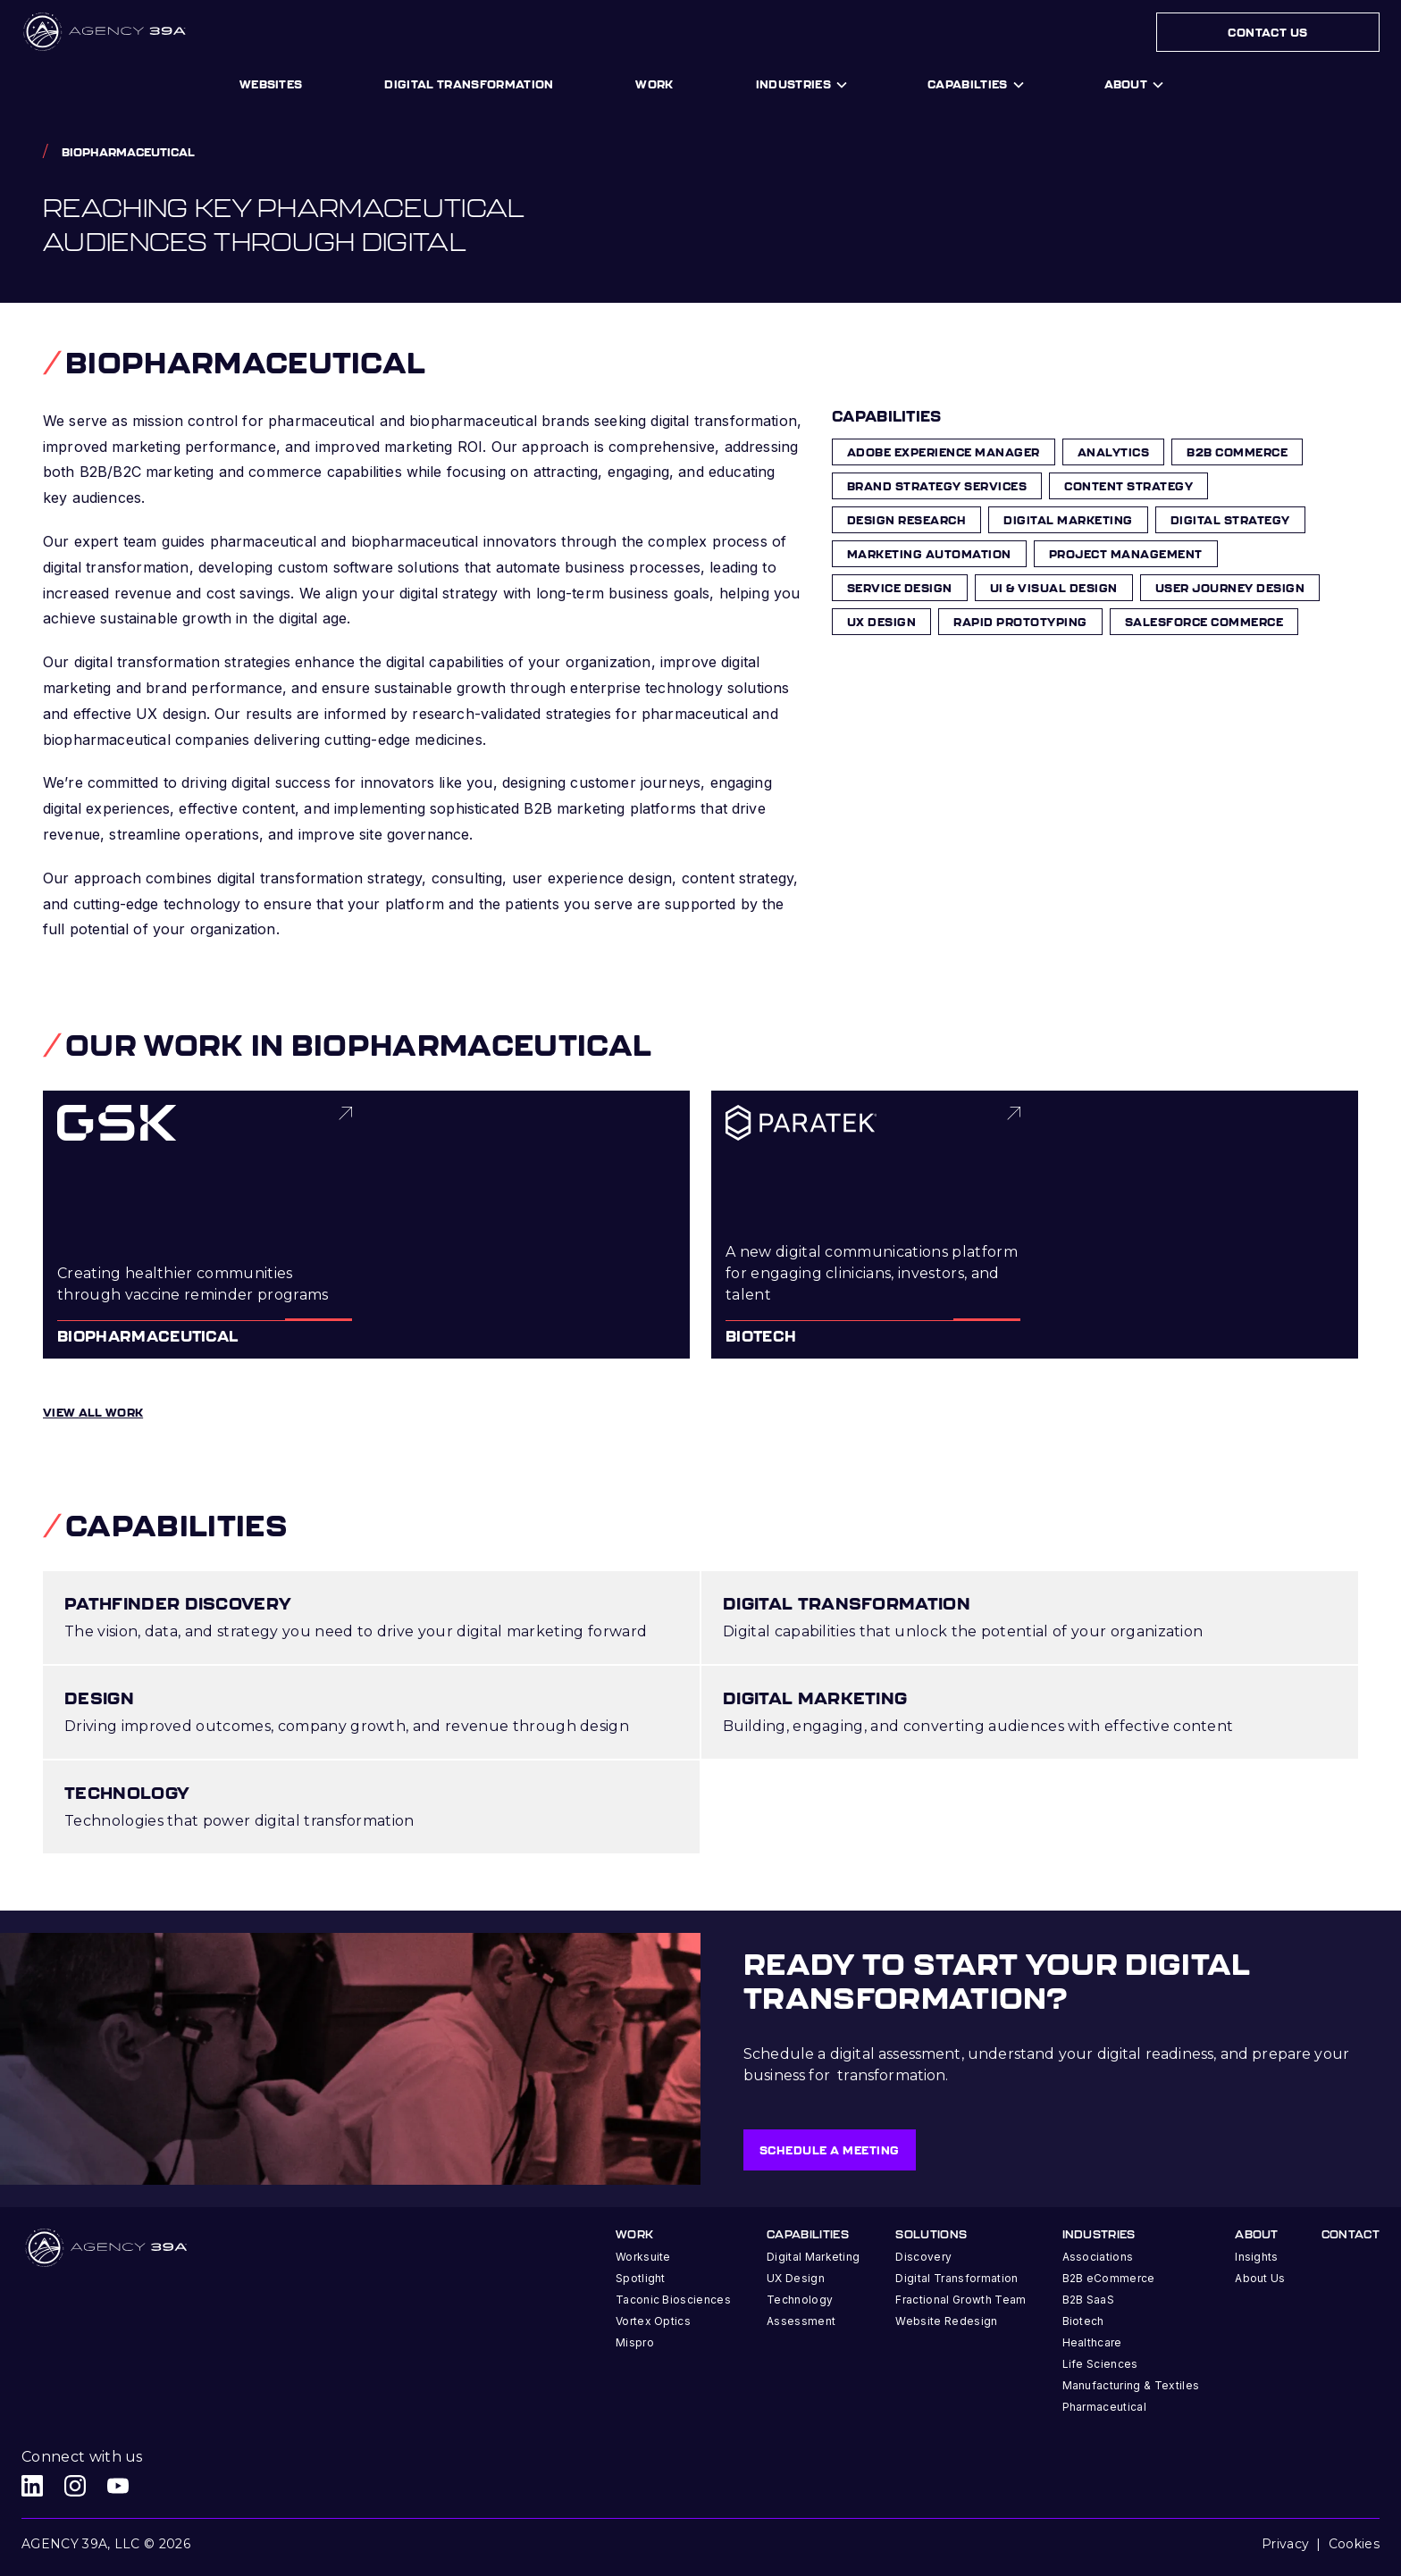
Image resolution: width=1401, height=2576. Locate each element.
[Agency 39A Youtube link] (118, 2486)
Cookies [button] (1354, 2544)
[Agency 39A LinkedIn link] (32, 2486)
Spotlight (641, 2278)
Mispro (635, 2342)
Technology (800, 2299)
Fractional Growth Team (960, 2299)
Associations (1098, 2256)
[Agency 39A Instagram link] (75, 2486)
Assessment (801, 2321)
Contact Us (1268, 32)
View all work (93, 1412)
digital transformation (468, 84)
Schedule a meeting (829, 2150)
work (654, 84)
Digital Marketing (813, 2256)
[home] (105, 32)
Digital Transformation (956, 2278)
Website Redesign (946, 2321)
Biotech (1083, 2321)
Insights (1257, 2256)
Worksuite (643, 2256)
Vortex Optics (653, 2321)
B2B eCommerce (1108, 2278)
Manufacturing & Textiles (1131, 2385)
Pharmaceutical (1104, 2406)
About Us (1260, 2278)
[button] (800, 84)
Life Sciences (1100, 2364)
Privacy (1285, 2544)
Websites (271, 84)
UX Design (796, 2278)
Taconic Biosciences (673, 2299)
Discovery (923, 2256)
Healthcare (1092, 2342)
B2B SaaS (1088, 2299)
